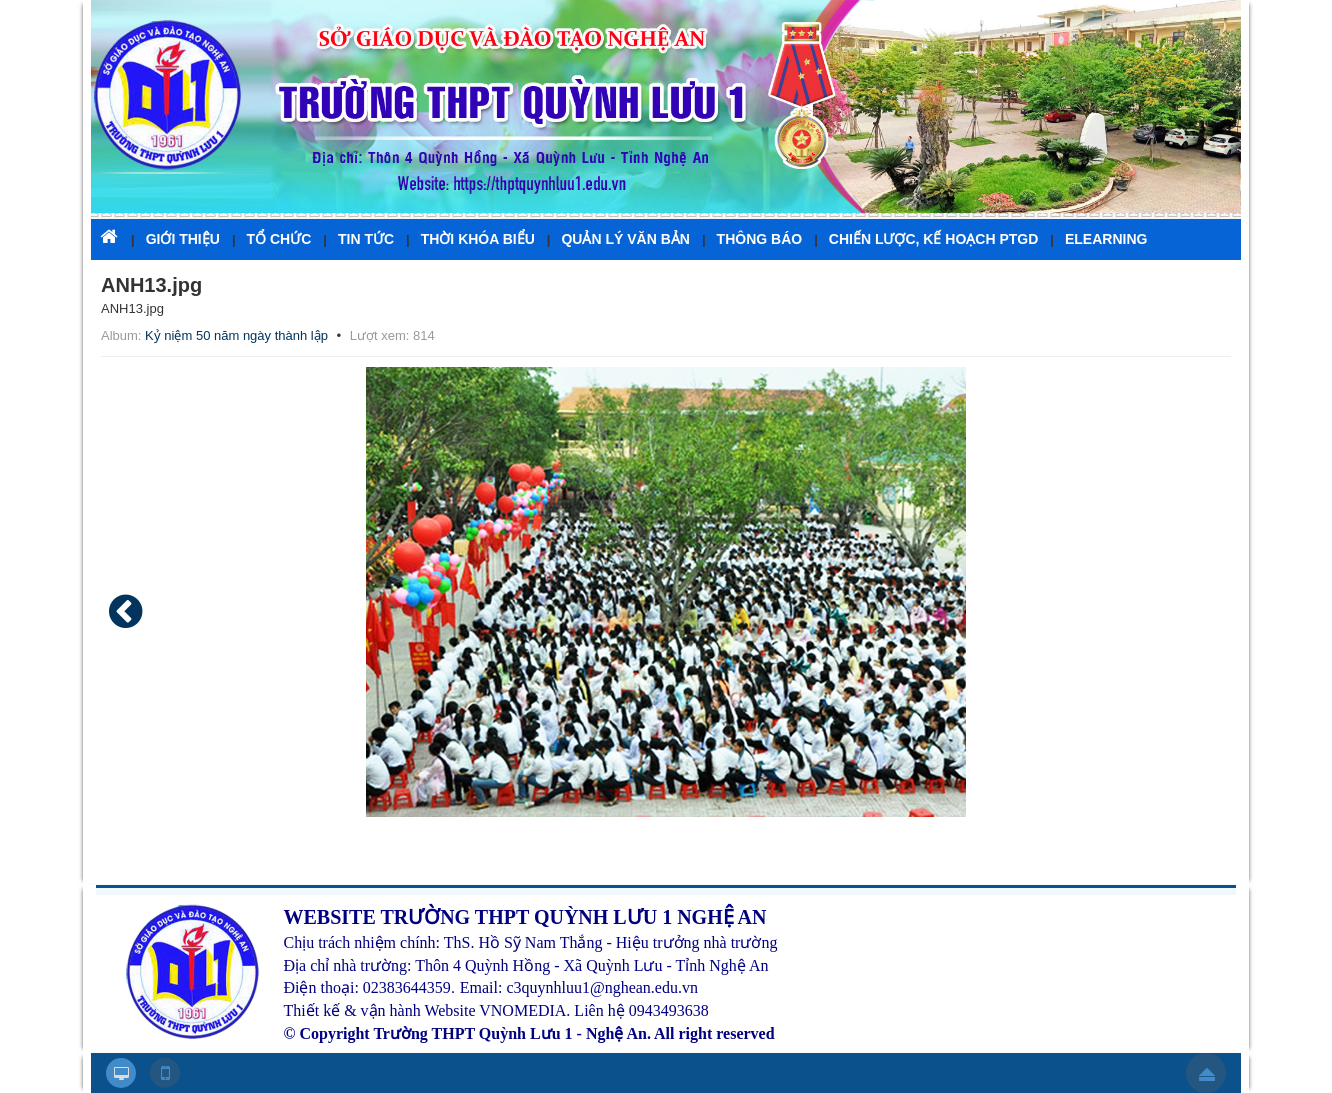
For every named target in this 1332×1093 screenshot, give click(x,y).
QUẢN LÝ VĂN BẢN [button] (625, 239)
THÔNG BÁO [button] (760, 239)
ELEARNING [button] (1106, 239)
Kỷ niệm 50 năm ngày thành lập (236, 335)
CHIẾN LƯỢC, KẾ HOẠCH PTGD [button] (934, 239)
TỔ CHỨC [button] (279, 239)
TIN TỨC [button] (366, 239)
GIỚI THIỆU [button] (183, 239)
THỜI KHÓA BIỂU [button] (478, 239)
